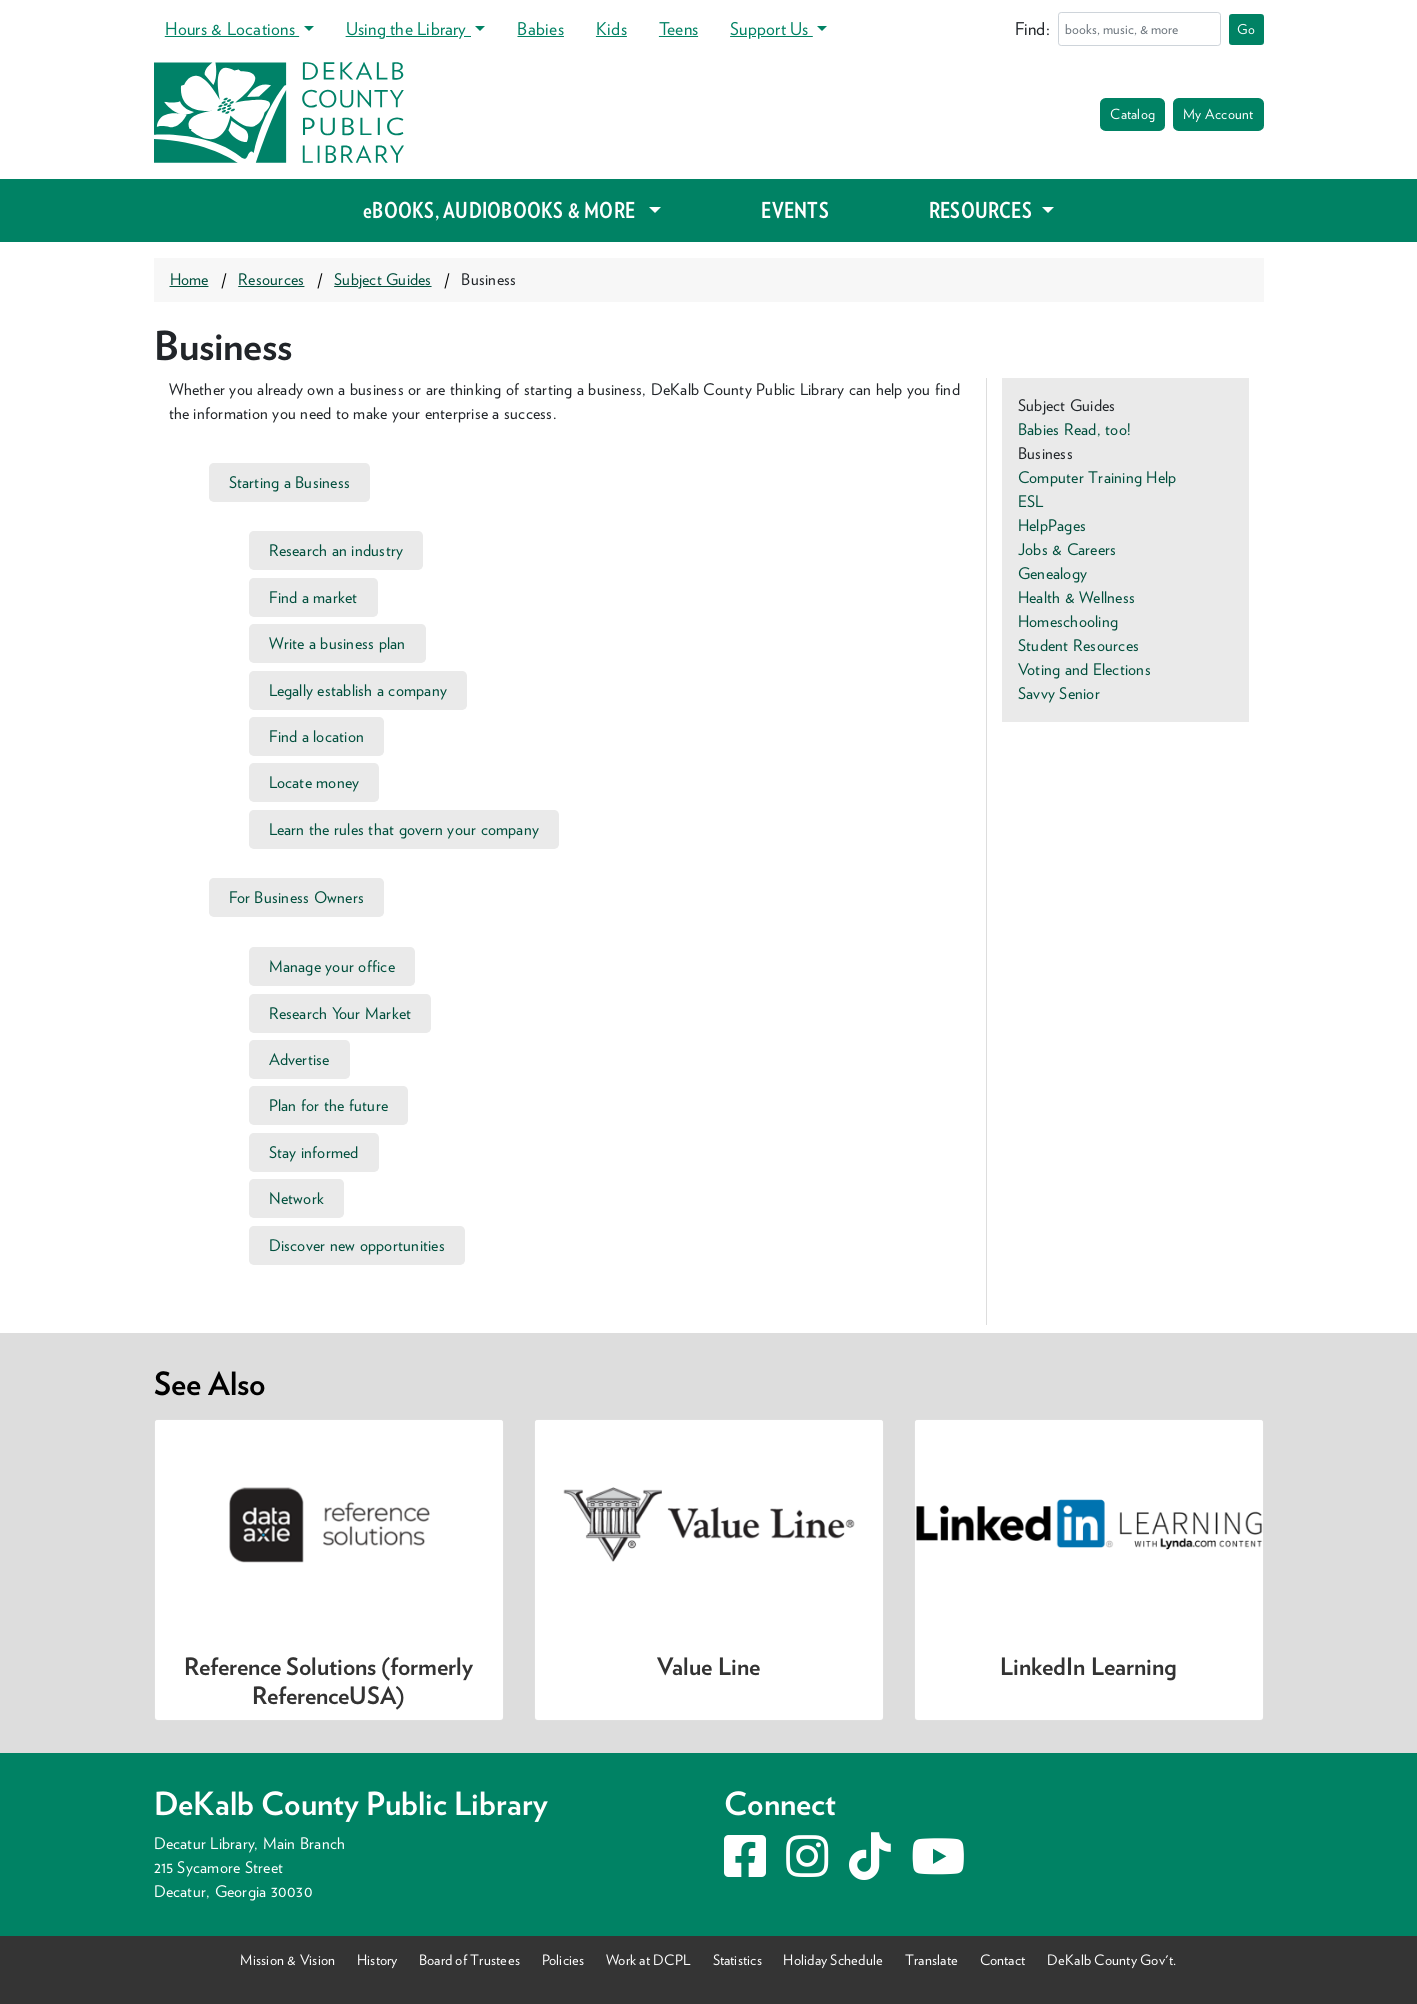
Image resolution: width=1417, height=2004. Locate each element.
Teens (678, 28)
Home (189, 279)
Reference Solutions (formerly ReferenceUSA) (328, 1681)
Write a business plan (337, 643)
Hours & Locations (232, 28)
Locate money (314, 782)
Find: (1032, 28)
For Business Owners (297, 897)
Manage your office (332, 966)
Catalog (1132, 114)
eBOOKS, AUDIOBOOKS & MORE (503, 210)
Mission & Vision (287, 1959)
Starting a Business (290, 482)
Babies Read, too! (1074, 429)
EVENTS (794, 210)
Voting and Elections (1084, 669)
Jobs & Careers (1067, 549)
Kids (611, 28)
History (377, 1959)
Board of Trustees (469, 1959)
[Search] (1139, 29)
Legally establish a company (358, 690)
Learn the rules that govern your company (404, 829)
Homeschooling (1068, 621)
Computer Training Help (1097, 477)
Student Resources (1078, 645)
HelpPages (1052, 525)
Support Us (771, 28)
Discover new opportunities (357, 1245)
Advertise (299, 1059)
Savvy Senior (1059, 693)
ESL (1031, 501)
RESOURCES (982, 210)
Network (297, 1198)
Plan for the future (329, 1105)
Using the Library (408, 28)
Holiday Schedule (833, 1959)
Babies (540, 28)
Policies (563, 1959)
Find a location (317, 736)
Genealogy (1052, 573)
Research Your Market (340, 1013)
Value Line (708, 1666)
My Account (1218, 114)
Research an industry (336, 550)
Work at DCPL (648, 1959)
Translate (931, 1959)
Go (1246, 29)
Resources (271, 279)
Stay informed (314, 1152)
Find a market (313, 597)
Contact (1003, 1959)
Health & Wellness (1076, 597)
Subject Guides (382, 279)
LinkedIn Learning (1088, 1666)
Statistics (737, 1959)
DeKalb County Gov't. (1112, 1959)
